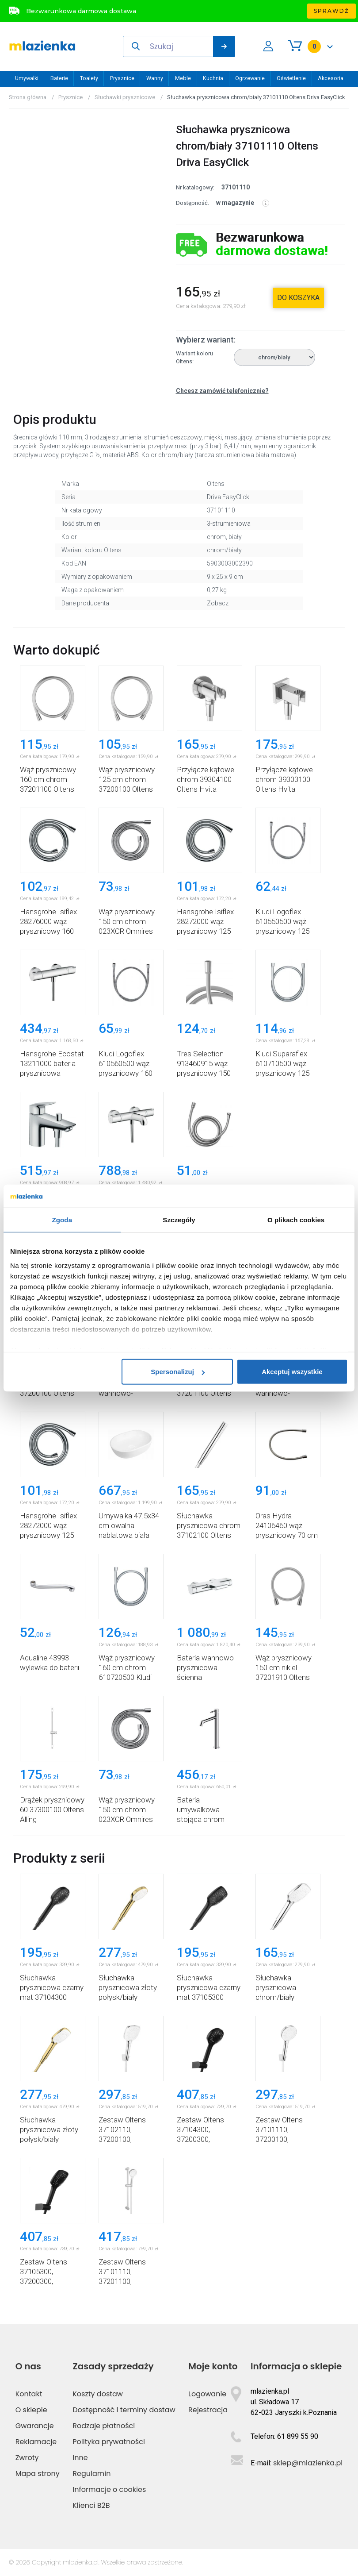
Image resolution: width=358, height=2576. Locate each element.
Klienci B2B (91, 2505)
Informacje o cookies (109, 2489)
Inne (80, 2458)
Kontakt (28, 2394)
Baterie (59, 78)
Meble (183, 78)
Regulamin (91, 2473)
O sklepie (31, 2410)
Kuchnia (213, 78)
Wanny (154, 78)
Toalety (89, 78)
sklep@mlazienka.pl (308, 2463)
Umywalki (26, 78)
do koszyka (298, 297)
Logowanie (207, 2394)
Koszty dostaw (97, 2394)
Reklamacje (36, 2442)
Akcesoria (330, 78)
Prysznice (122, 78)
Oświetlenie (291, 78)
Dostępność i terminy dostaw (123, 2410)
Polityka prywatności (108, 2442)
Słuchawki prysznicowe (125, 97)
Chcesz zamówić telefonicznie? (222, 390)
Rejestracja (208, 2410)
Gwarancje (34, 2426)
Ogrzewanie (250, 78)
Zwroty (27, 2458)
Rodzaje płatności (103, 2426)
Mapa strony (37, 2473)
